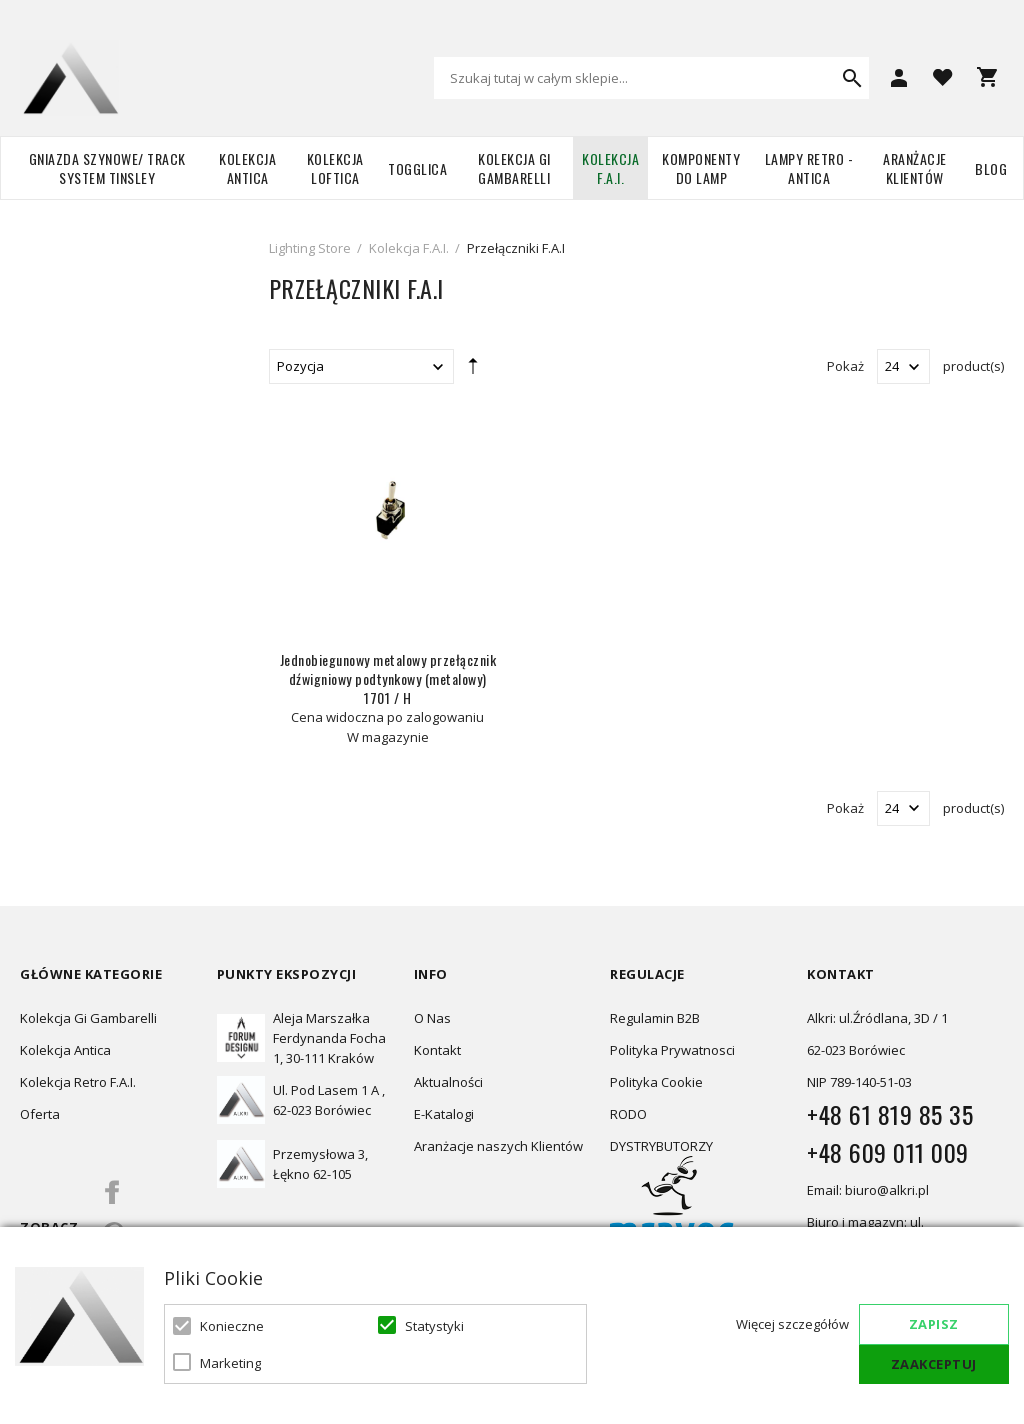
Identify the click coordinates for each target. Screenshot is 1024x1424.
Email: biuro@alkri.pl (868, 1190)
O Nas (432, 1018)
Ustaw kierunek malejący (473, 370)
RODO (628, 1114)
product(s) (973, 366)
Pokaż (845, 366)
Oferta (40, 1114)
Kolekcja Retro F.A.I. (78, 1082)
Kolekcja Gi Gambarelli (514, 168)
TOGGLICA (417, 168)
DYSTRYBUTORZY (661, 1146)
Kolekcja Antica (247, 168)
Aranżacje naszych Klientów (498, 1146)
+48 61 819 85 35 (890, 1114)
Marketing (230, 1363)
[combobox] (651, 78)
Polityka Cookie (656, 1082)
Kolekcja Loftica (335, 168)
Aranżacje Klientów (915, 168)
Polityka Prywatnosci (672, 1050)
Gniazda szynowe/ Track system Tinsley (107, 168)
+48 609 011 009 (888, 1152)
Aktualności (448, 1082)
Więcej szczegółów (792, 1324)
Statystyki (434, 1326)
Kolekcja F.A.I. (610, 168)
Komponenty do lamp (701, 168)
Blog (991, 168)
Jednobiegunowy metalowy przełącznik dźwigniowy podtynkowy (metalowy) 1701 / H (388, 678)
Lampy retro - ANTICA (809, 168)
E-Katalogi (444, 1114)
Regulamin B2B (655, 1018)
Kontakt (437, 1050)
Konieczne (232, 1326)
